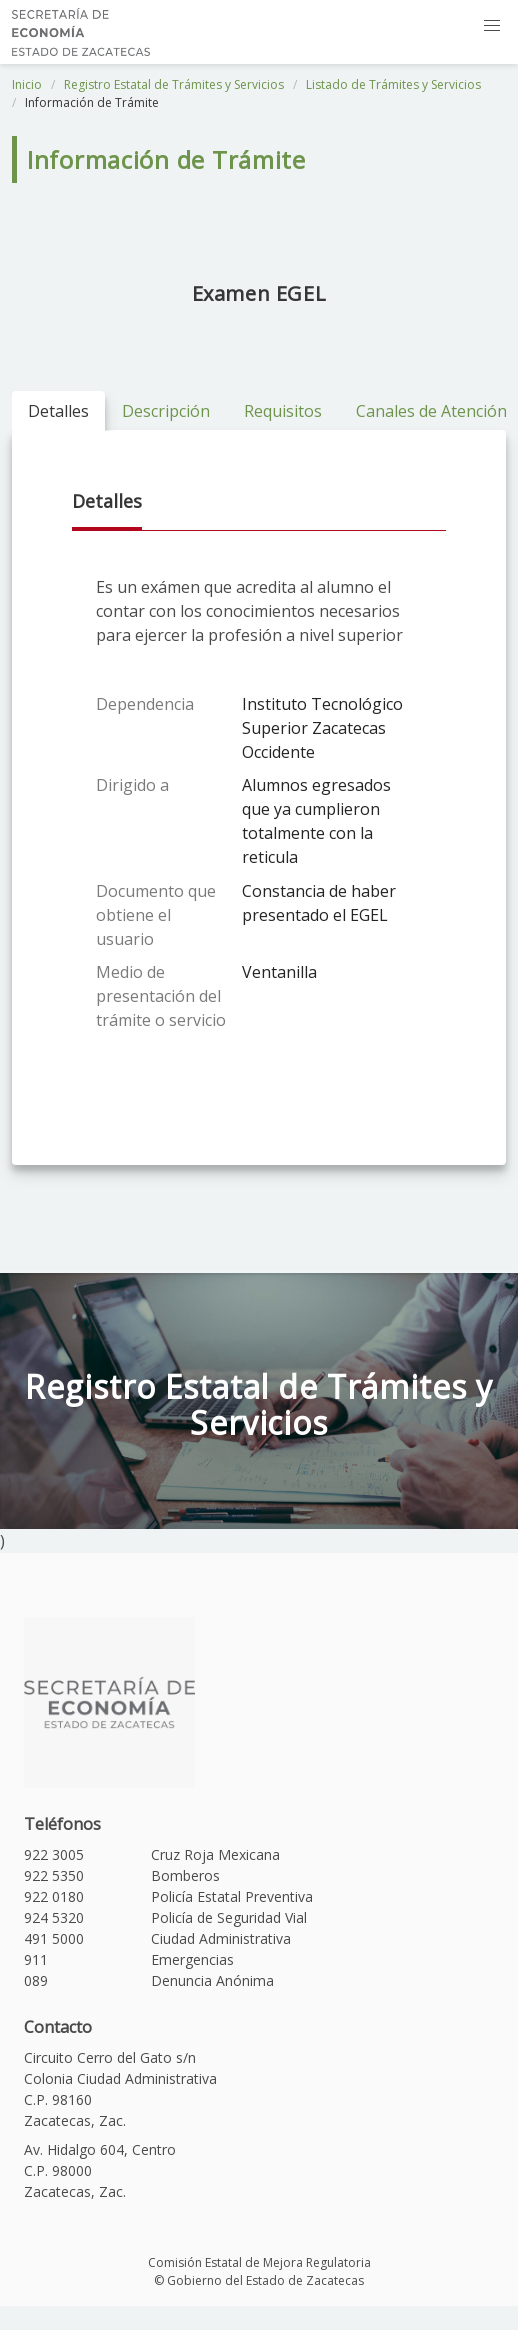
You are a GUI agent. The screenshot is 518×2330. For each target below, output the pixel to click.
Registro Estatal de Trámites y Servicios (174, 84)
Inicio (27, 84)
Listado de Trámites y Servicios (393, 84)
